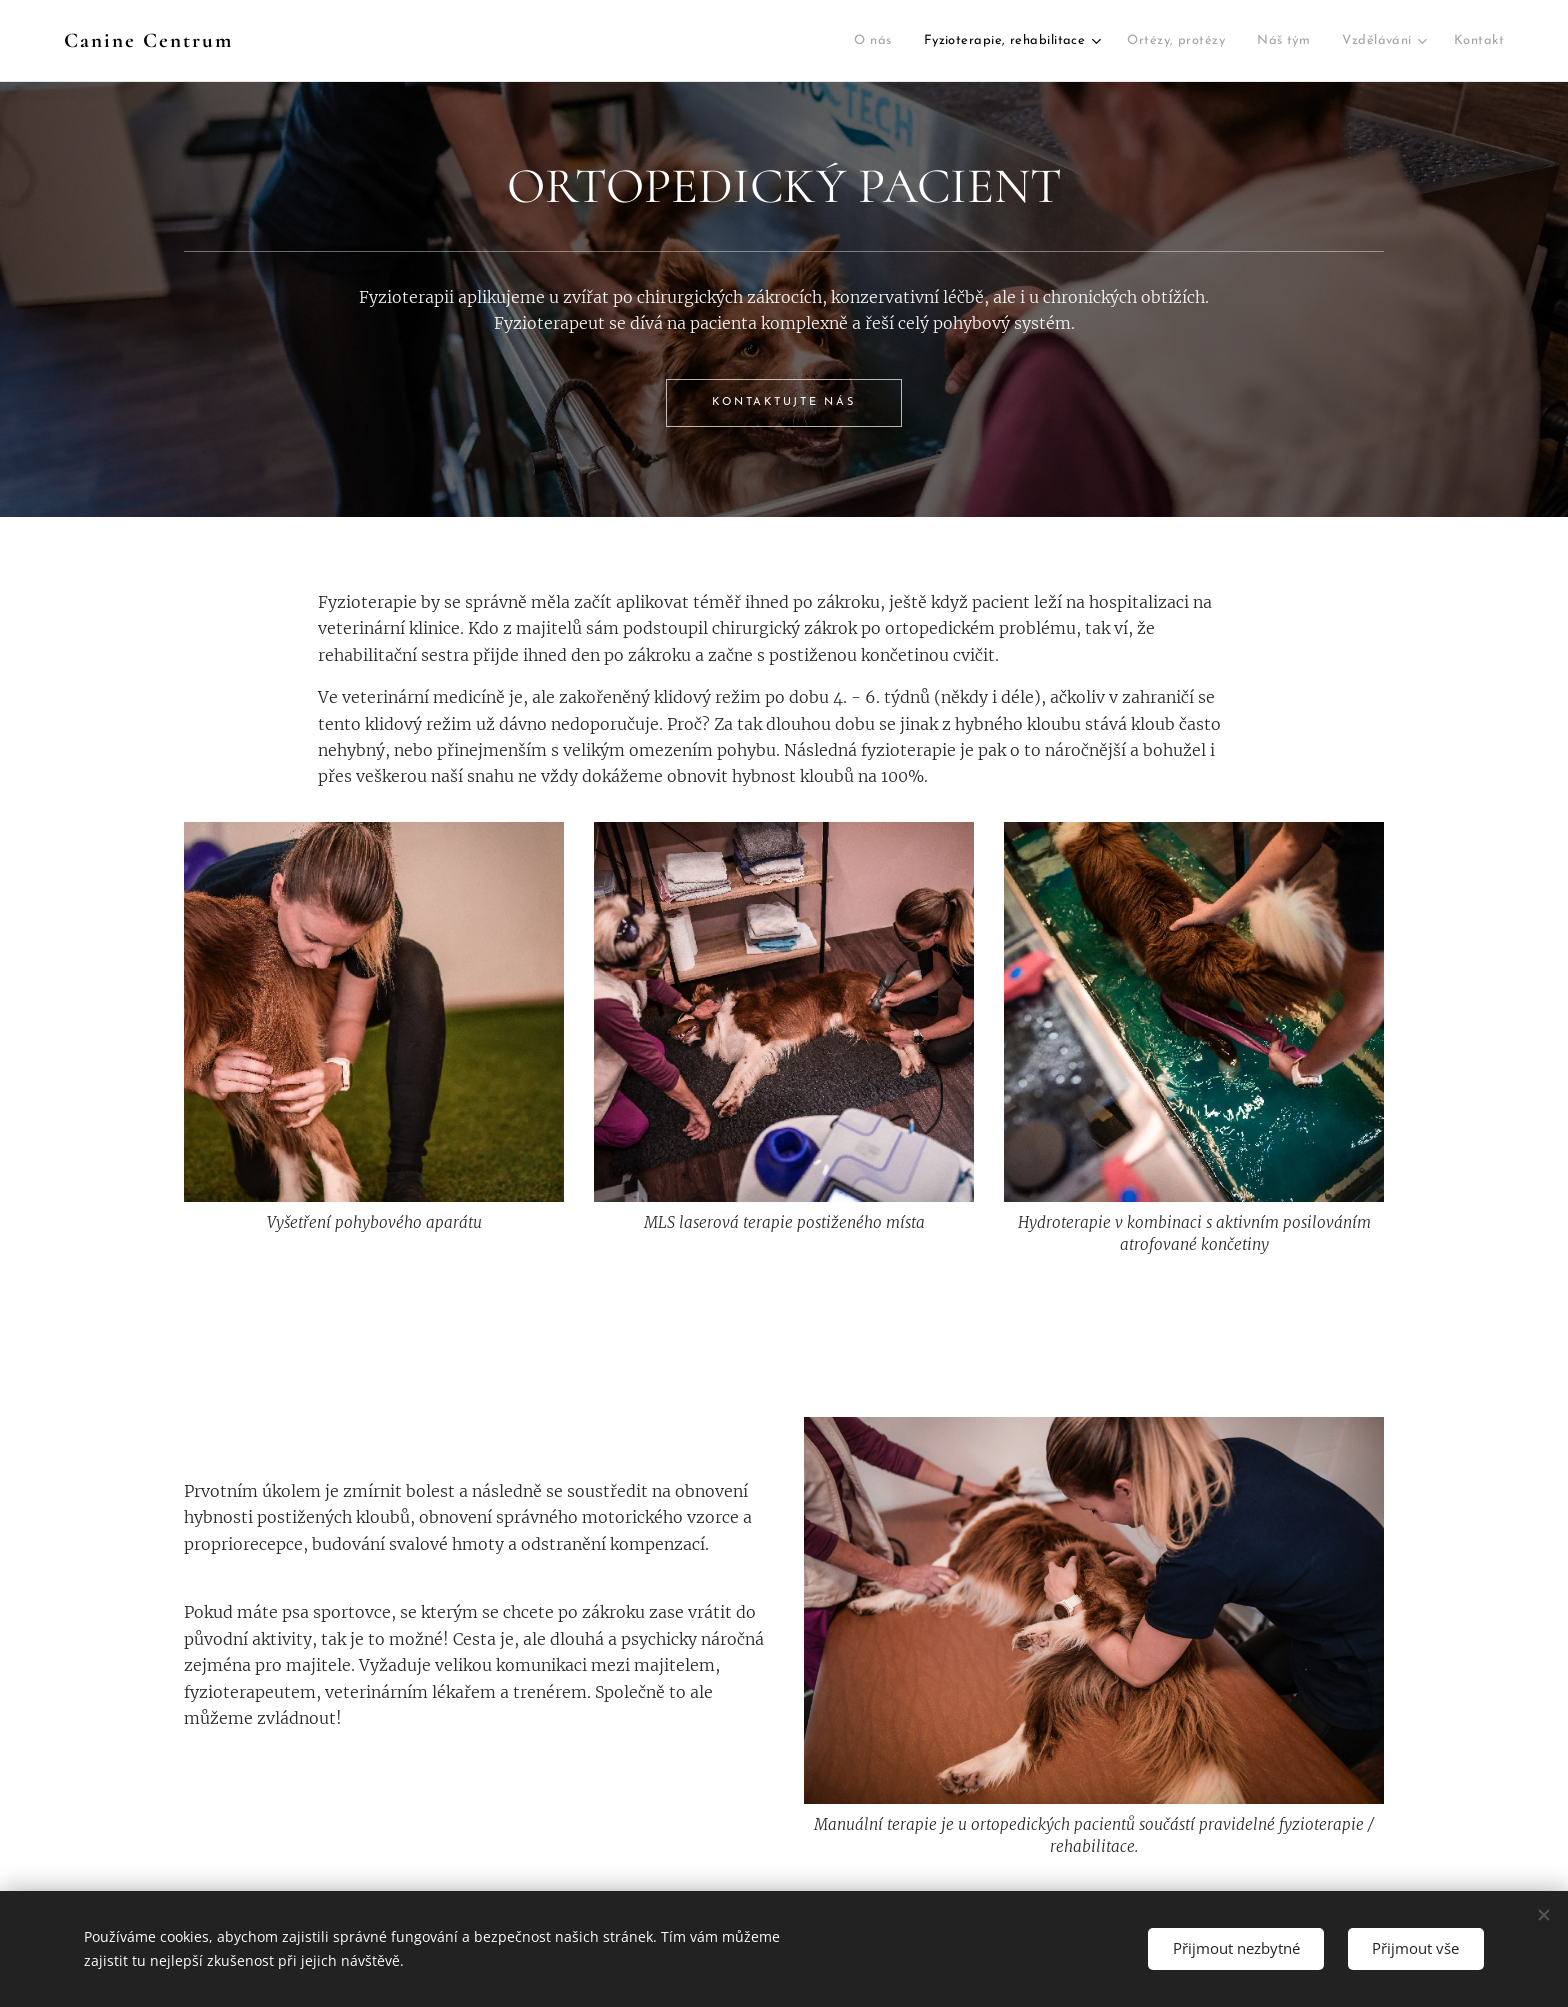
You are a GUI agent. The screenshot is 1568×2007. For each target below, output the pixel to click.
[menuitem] (639, 41)
